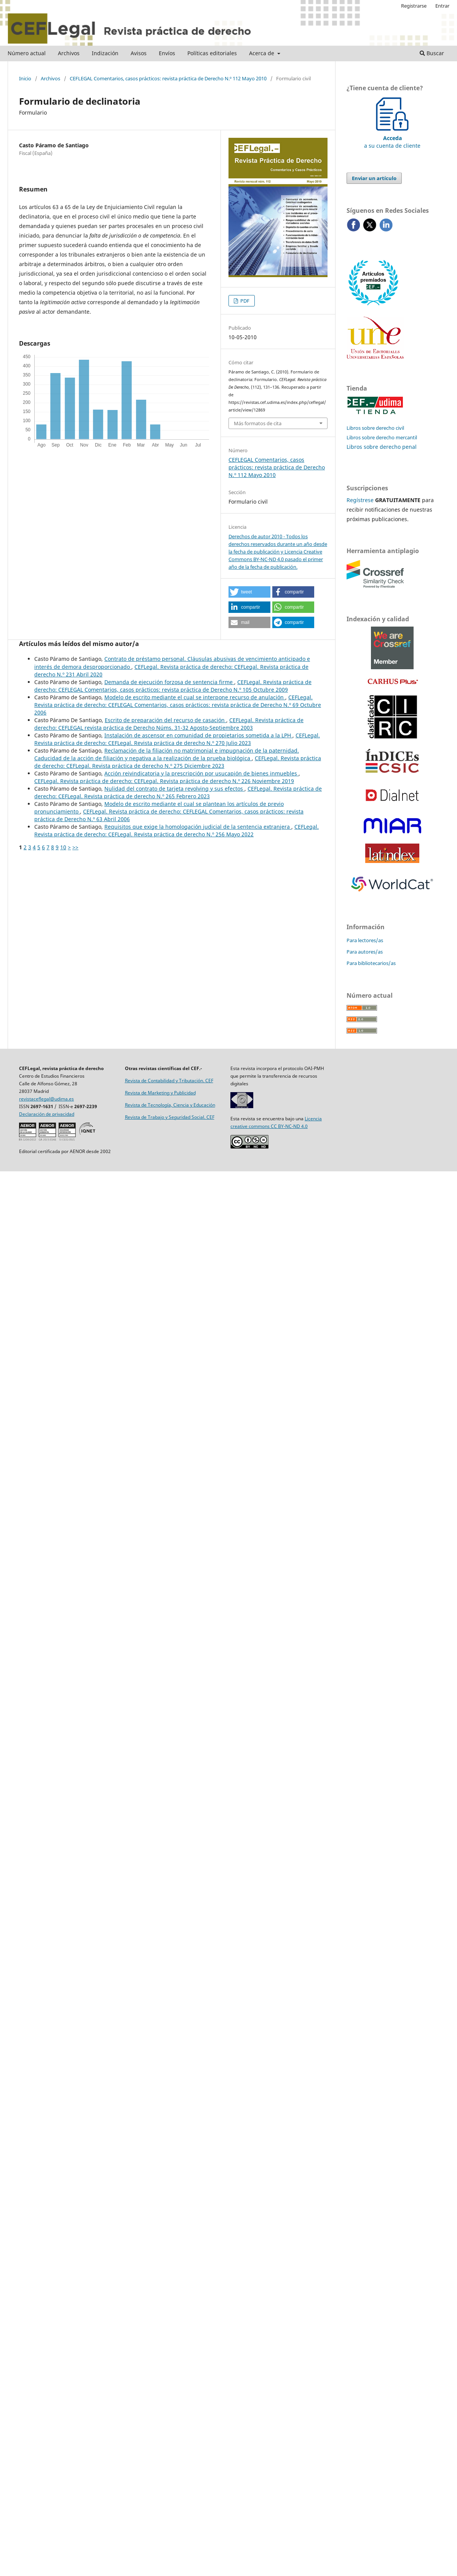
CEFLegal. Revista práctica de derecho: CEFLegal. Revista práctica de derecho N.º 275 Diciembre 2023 (177, 761)
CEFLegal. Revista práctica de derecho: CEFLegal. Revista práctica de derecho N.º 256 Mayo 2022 (176, 830)
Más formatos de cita (257, 423)
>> (75, 847)
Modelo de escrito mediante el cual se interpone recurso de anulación (194, 697)
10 (63, 847)
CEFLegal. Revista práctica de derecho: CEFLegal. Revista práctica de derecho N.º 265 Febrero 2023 (178, 792)
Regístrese (360, 500)
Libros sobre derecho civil (375, 427)
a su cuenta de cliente (392, 138)
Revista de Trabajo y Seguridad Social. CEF (169, 1117)
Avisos (139, 53)
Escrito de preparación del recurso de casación (165, 720)
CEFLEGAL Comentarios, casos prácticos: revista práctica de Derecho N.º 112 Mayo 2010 (168, 78)
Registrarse (414, 5)
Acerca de (262, 53)
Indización (105, 53)
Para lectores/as (365, 940)
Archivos (69, 53)
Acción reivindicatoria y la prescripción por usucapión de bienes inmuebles (201, 773)
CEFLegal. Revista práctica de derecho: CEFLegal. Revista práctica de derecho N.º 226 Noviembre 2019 (164, 781)
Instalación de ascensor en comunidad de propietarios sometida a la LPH (198, 735)
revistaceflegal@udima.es (46, 1099)
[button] (249, 592)
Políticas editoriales (212, 53)
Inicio (25, 78)
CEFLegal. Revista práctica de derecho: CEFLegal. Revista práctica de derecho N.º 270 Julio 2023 (177, 739)
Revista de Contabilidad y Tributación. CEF (169, 1080)
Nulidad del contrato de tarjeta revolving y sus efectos (174, 788)
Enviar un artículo (374, 178)
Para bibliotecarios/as (371, 963)
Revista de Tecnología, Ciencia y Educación (170, 1105)
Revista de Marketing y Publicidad (160, 1092)
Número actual (27, 53)
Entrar (442, 5)
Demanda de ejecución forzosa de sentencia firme (169, 682)
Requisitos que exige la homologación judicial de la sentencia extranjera (197, 826)
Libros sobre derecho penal (382, 446)
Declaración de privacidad (46, 1114)
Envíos (167, 53)
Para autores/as (365, 951)
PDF (244, 300)
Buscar (432, 53)
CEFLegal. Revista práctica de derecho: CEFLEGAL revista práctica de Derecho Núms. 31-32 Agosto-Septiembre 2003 (169, 723)
